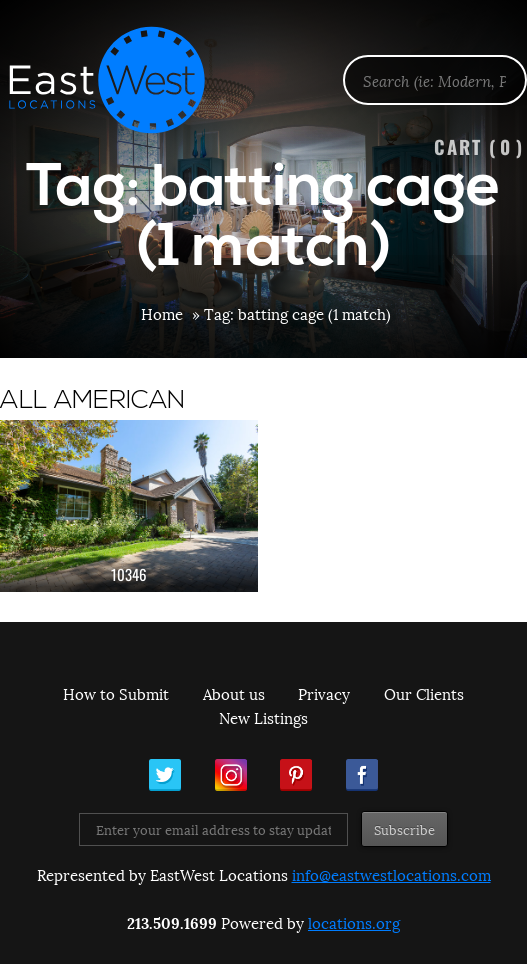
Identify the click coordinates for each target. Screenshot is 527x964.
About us (234, 693)
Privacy (324, 693)
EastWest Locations (120, 80)
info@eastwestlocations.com (391, 874)
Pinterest (296, 775)
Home (162, 313)
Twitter (165, 775)
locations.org (354, 922)
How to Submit (116, 693)
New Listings (263, 717)
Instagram (231, 775)
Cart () (479, 146)
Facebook (362, 775)
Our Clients (424, 693)
